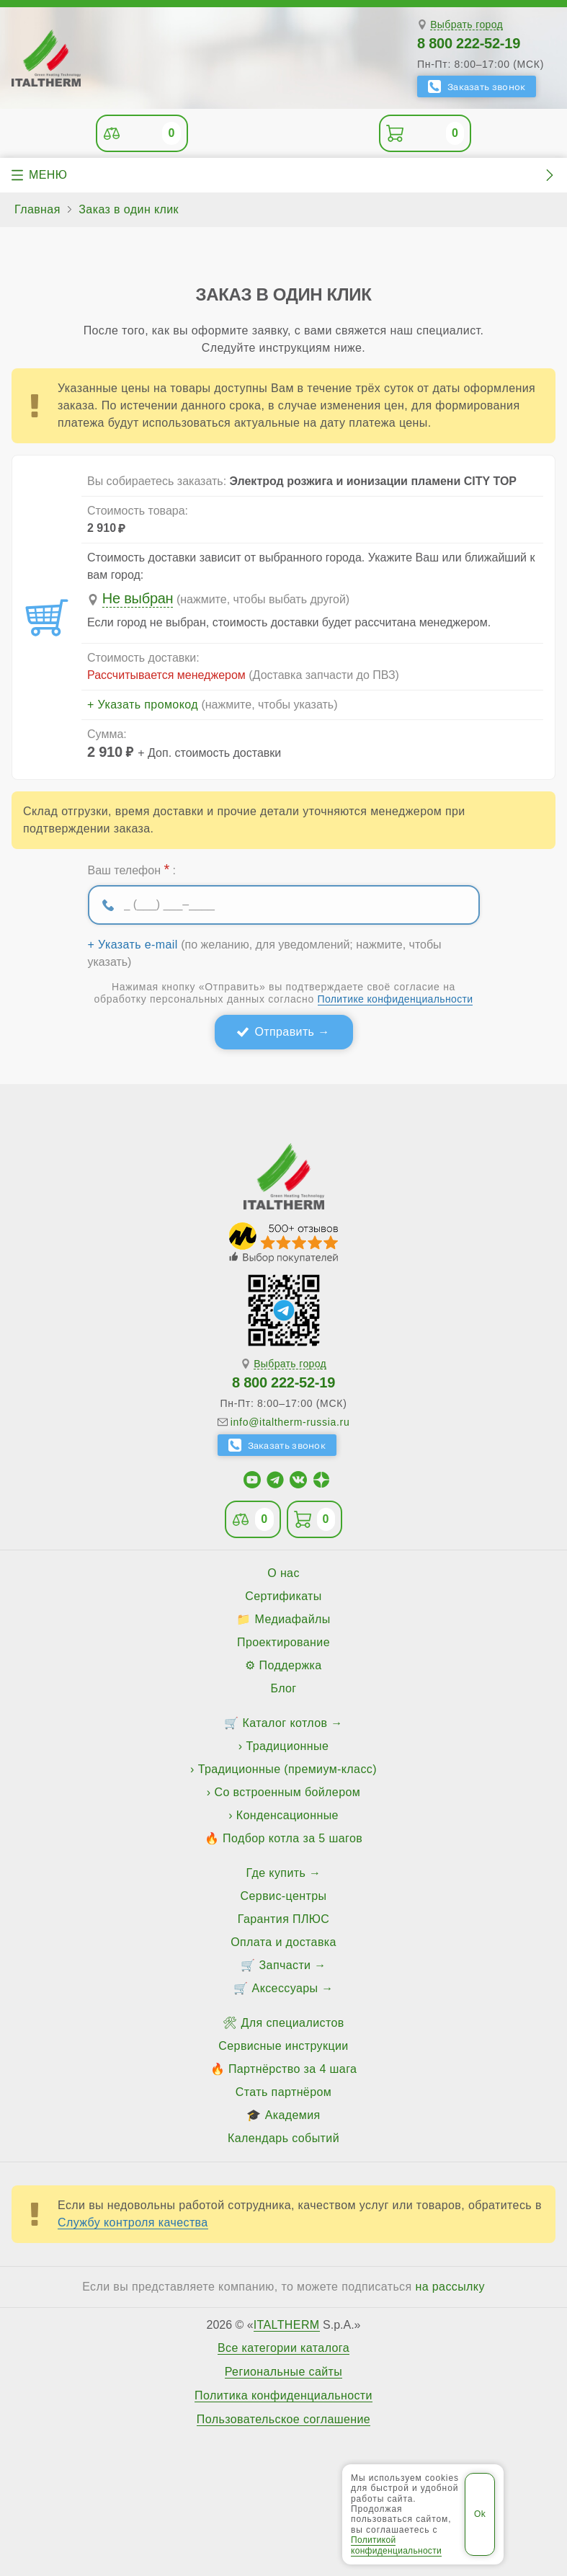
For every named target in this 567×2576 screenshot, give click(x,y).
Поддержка (290, 1665)
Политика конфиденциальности (283, 2396)
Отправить (284, 1032)
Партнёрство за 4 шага (292, 2069)
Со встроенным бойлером (287, 1792)
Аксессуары (285, 1988)
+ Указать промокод (142, 705)
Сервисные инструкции (283, 2046)
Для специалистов (292, 2023)
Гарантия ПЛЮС (283, 1919)
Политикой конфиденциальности (396, 2545)
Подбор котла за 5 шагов (292, 1838)
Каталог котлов (285, 1723)
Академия (293, 2115)
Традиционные (287, 1746)
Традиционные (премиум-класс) (287, 1769)
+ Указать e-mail (133, 945)
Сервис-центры (284, 1896)
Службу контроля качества (133, 2222)
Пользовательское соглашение (283, 2419)
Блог (283, 1688)
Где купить (276, 1873)
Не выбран (138, 598)
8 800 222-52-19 (468, 43)
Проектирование (283, 1642)
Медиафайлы (293, 1619)
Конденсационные (287, 1815)
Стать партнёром (283, 2092)
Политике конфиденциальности (395, 999)
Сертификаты (283, 1596)
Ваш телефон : (132, 869)
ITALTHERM (287, 2325)
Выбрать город (466, 24)
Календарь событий (283, 2138)
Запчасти (285, 1965)
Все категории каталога (283, 2348)
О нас (283, 1573)
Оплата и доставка (283, 1942)
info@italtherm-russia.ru (290, 1422)
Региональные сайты (284, 2372)
